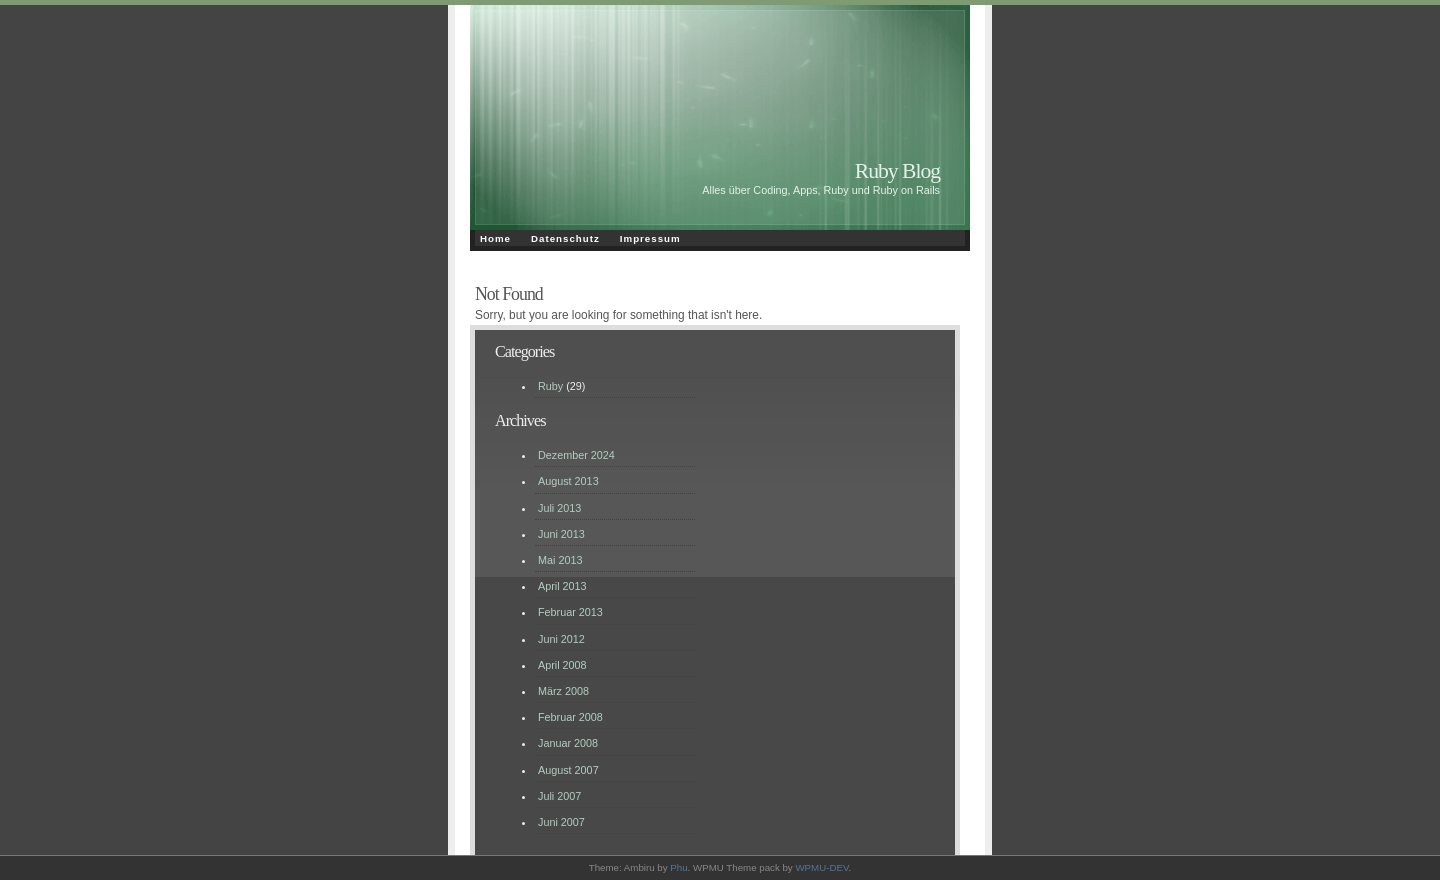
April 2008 (562, 665)
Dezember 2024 (576, 455)
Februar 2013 (570, 612)
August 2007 (568, 770)
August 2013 (568, 481)
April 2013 (562, 586)
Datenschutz (565, 238)
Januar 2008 (568, 743)
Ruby (550, 386)
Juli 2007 (559, 796)
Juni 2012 (561, 639)
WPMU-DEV (821, 867)
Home (495, 238)
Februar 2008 (570, 717)
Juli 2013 (559, 508)
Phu (678, 867)
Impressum (650, 238)
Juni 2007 (561, 822)
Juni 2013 (561, 534)
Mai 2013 (560, 560)
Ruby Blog (897, 171)
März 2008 (563, 691)
